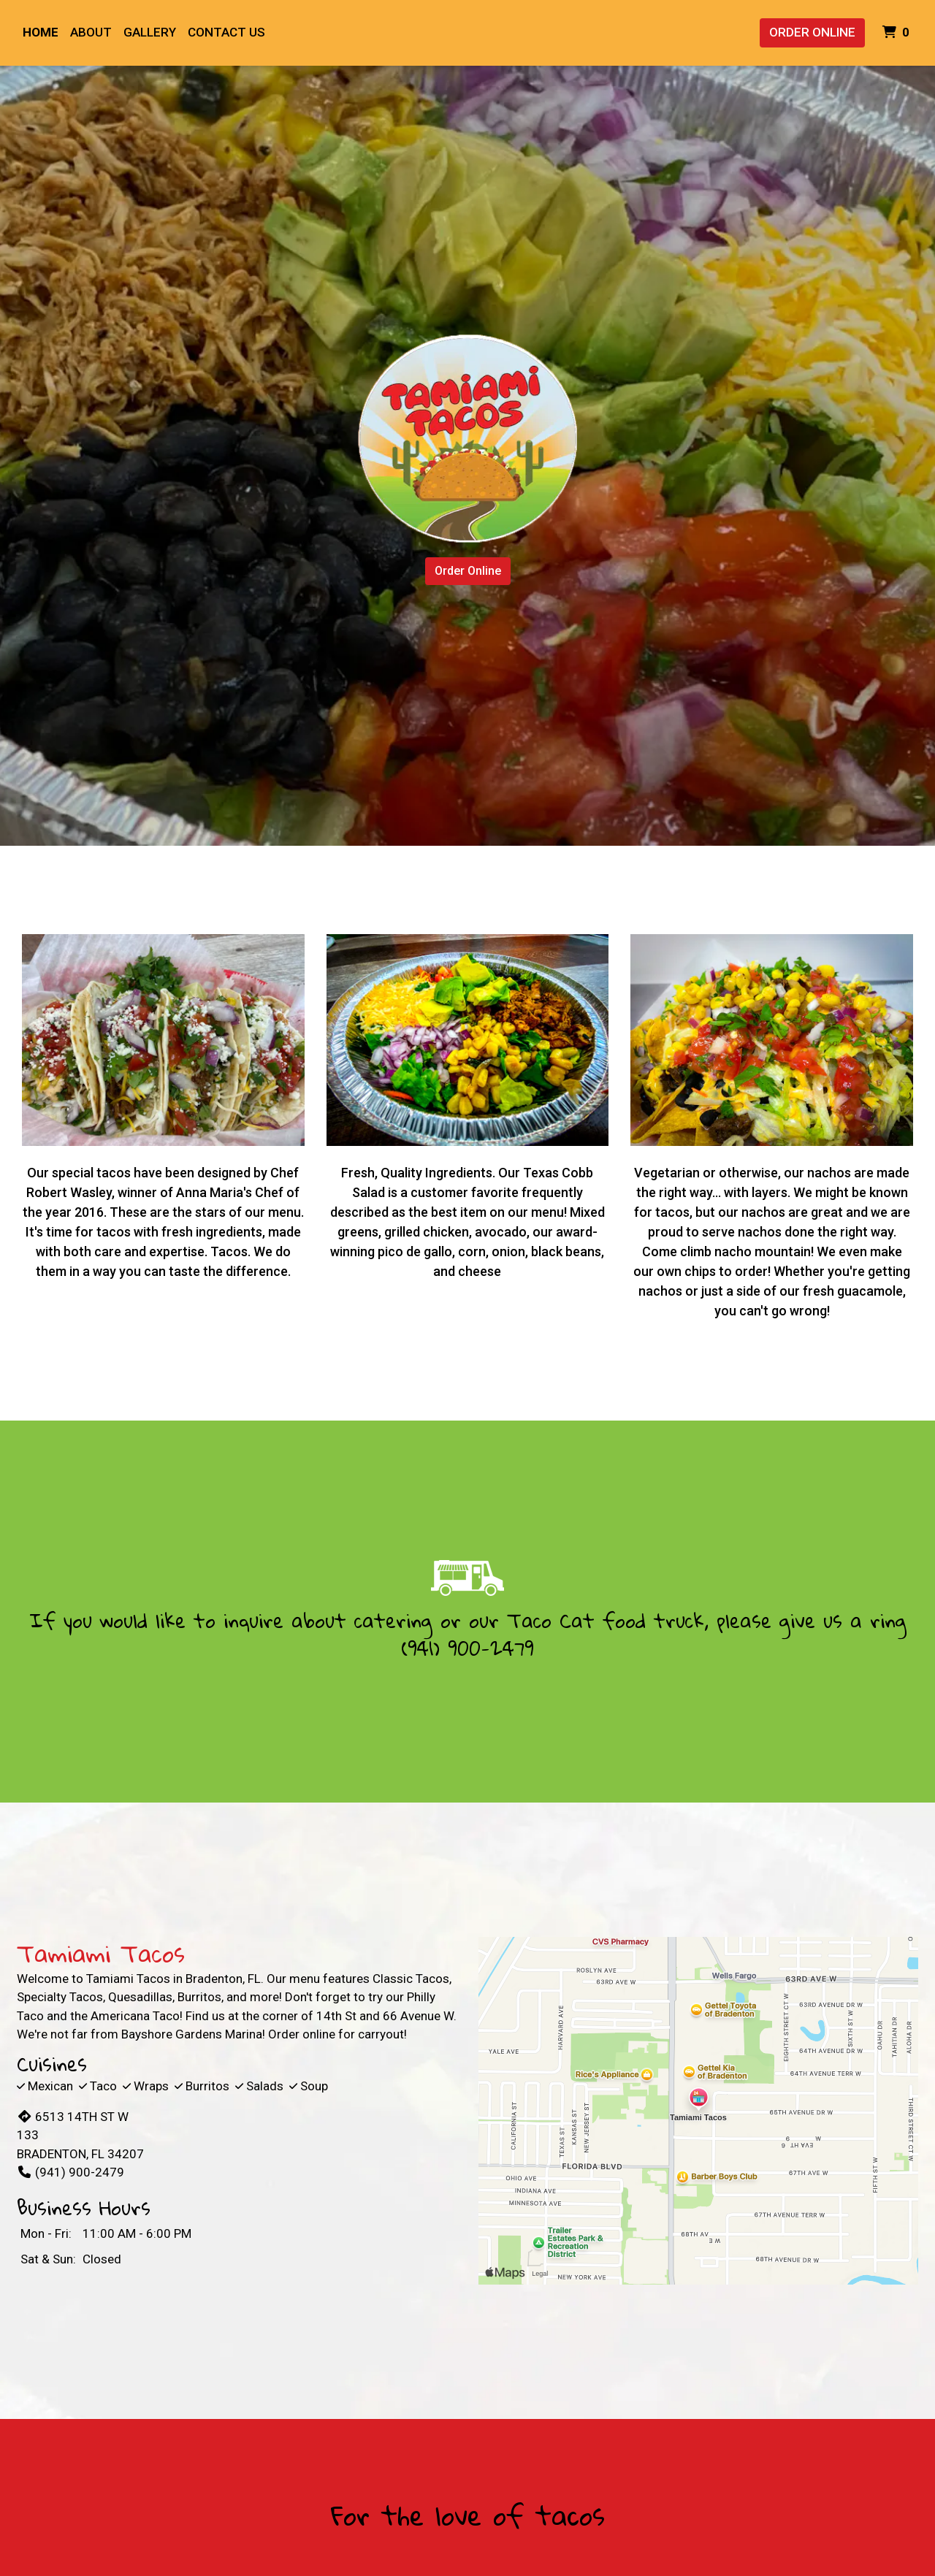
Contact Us (226, 32)
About (91, 32)
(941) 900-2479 (467, 1648)
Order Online (812, 32)
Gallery (149, 32)
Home (40, 32)
